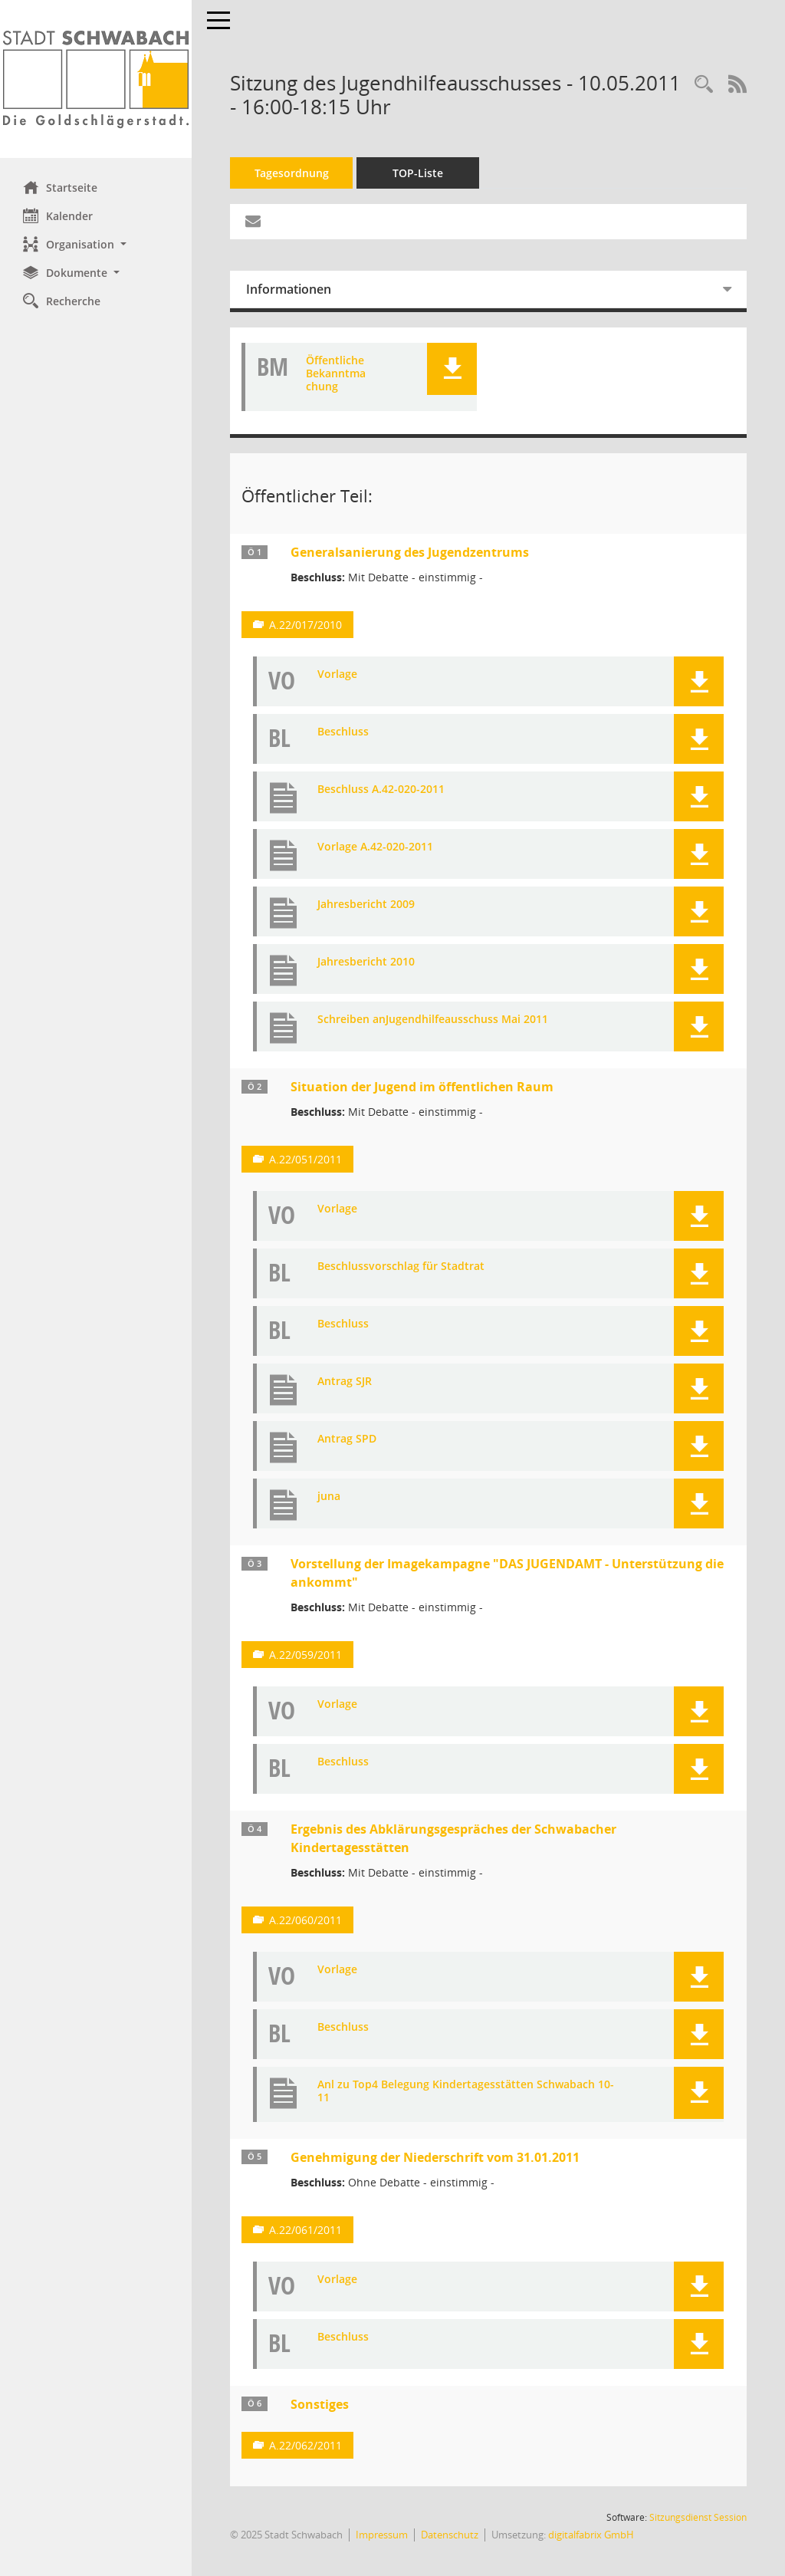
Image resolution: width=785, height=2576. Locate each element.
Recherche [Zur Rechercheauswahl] (61, 300)
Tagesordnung (292, 173)
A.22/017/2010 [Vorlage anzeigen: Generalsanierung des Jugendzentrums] (305, 624)
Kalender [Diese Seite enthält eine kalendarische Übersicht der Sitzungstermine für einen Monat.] (58, 215)
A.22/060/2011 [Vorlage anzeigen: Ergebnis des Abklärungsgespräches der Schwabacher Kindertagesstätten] (305, 1920)
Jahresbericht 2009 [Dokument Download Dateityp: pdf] (366, 904)
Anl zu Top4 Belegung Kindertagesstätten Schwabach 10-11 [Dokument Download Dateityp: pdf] (465, 2091)
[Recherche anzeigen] (704, 84)
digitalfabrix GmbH (591, 2534)
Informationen (288, 289)
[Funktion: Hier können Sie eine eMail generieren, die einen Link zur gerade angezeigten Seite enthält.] (253, 221)
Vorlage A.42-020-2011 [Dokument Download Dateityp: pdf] (375, 847)
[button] (96, 244)
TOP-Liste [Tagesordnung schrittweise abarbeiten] (417, 173)
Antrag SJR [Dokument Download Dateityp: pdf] (344, 1381)
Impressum (382, 2534)
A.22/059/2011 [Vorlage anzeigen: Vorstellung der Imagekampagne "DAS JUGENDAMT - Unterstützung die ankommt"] (305, 1654)
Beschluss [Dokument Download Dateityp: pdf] (343, 732)
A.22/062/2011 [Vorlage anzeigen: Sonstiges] (305, 2445)
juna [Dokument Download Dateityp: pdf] (328, 1496)
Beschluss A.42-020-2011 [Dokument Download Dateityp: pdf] (381, 789)
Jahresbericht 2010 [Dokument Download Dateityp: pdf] (366, 962)
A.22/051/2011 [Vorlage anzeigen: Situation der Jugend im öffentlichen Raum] (305, 1159)
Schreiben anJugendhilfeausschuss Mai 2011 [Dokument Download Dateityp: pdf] (432, 1019)
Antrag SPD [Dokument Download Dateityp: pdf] (346, 1439)
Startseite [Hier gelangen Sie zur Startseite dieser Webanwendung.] (60, 187)
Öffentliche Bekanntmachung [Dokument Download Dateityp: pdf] (336, 373)
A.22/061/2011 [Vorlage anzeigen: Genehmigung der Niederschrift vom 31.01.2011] (305, 2229)
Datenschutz (449, 2534)
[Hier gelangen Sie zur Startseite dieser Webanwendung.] (96, 79)
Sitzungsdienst (698, 2517)
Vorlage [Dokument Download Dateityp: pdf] (337, 674)
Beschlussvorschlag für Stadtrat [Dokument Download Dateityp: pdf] (400, 1266)
